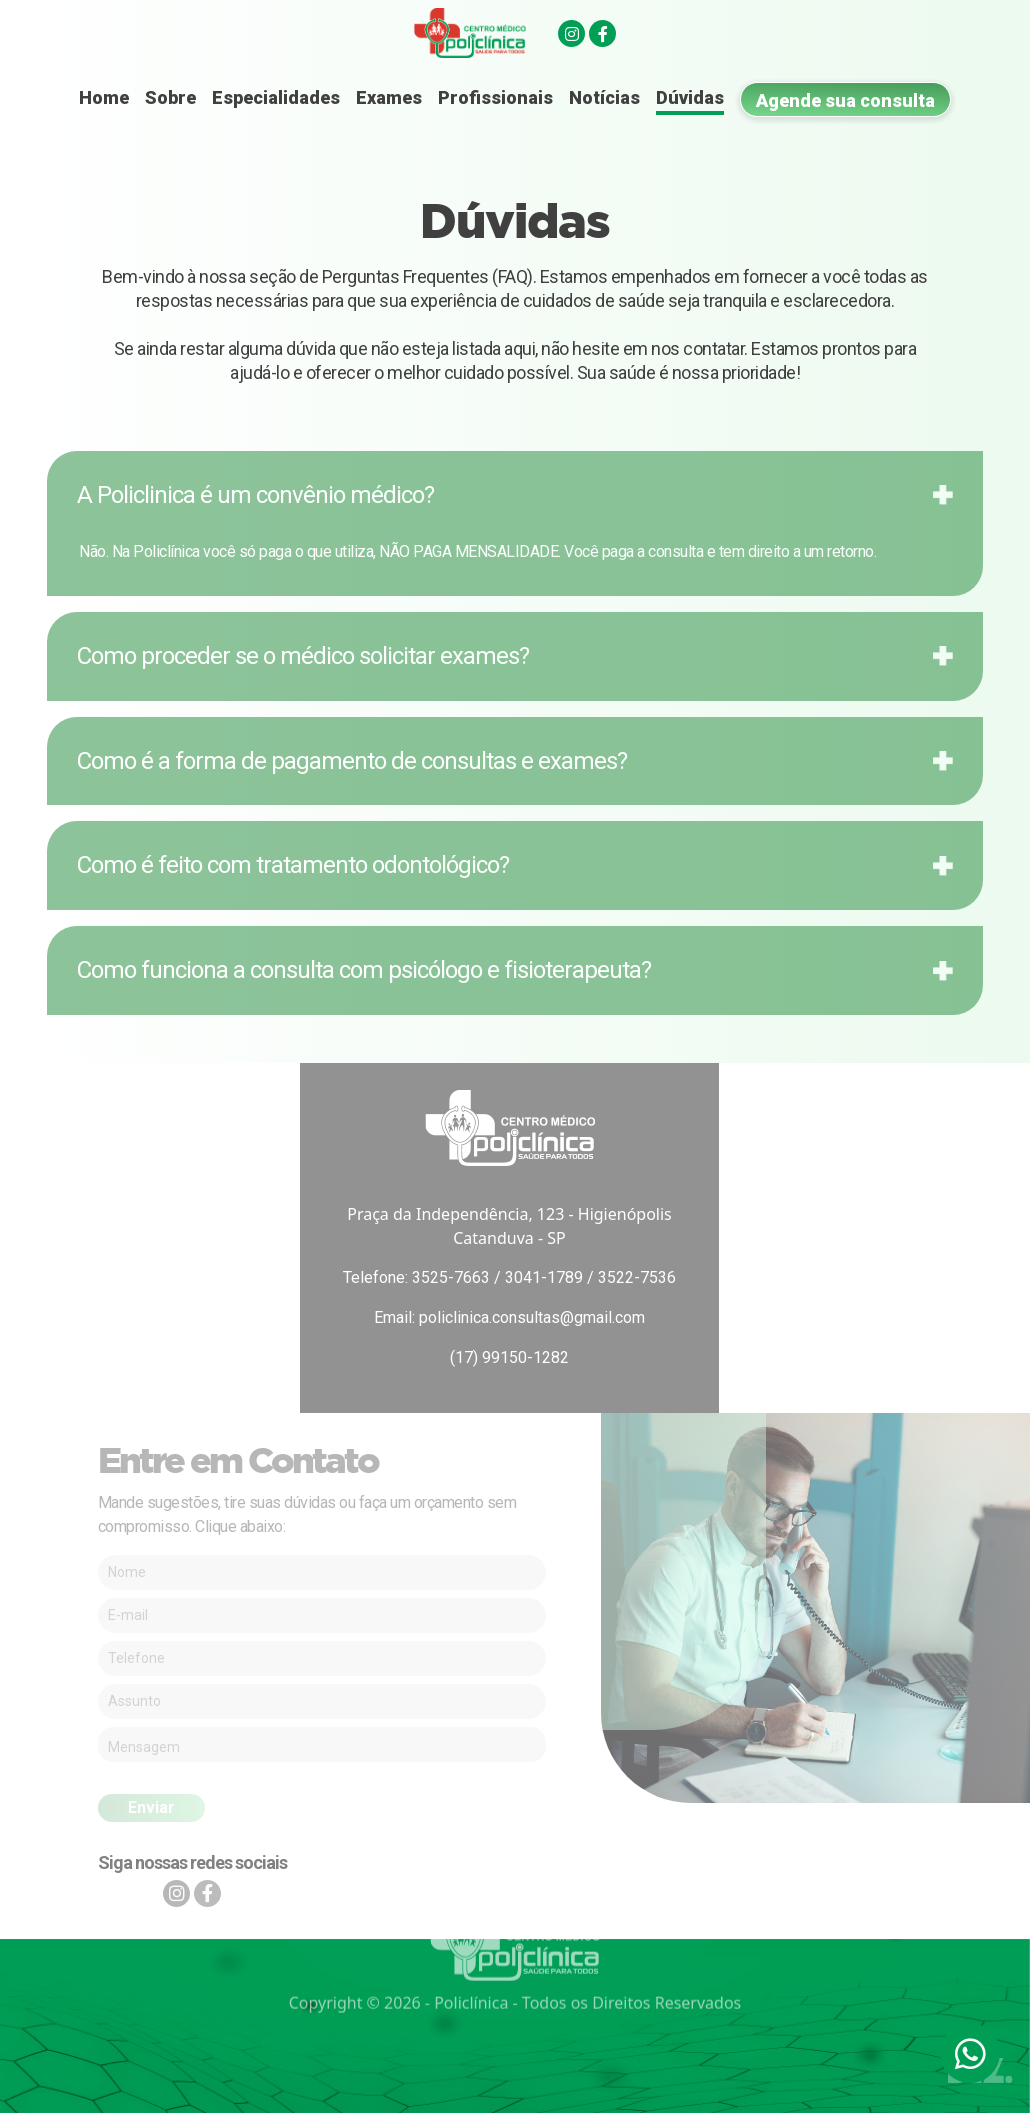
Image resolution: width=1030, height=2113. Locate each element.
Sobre (170, 97)
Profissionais (495, 97)
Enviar (151, 1807)
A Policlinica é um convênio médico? (255, 495)
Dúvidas (690, 97)
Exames (389, 97)
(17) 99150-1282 (509, 1357)
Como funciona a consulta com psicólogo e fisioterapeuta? (364, 970)
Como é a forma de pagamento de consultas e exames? (352, 761)
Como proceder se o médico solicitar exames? (303, 656)
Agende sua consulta (845, 100)
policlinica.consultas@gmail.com (532, 1317)
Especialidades (276, 97)
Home (104, 97)
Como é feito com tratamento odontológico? (293, 865)
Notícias (604, 97)
